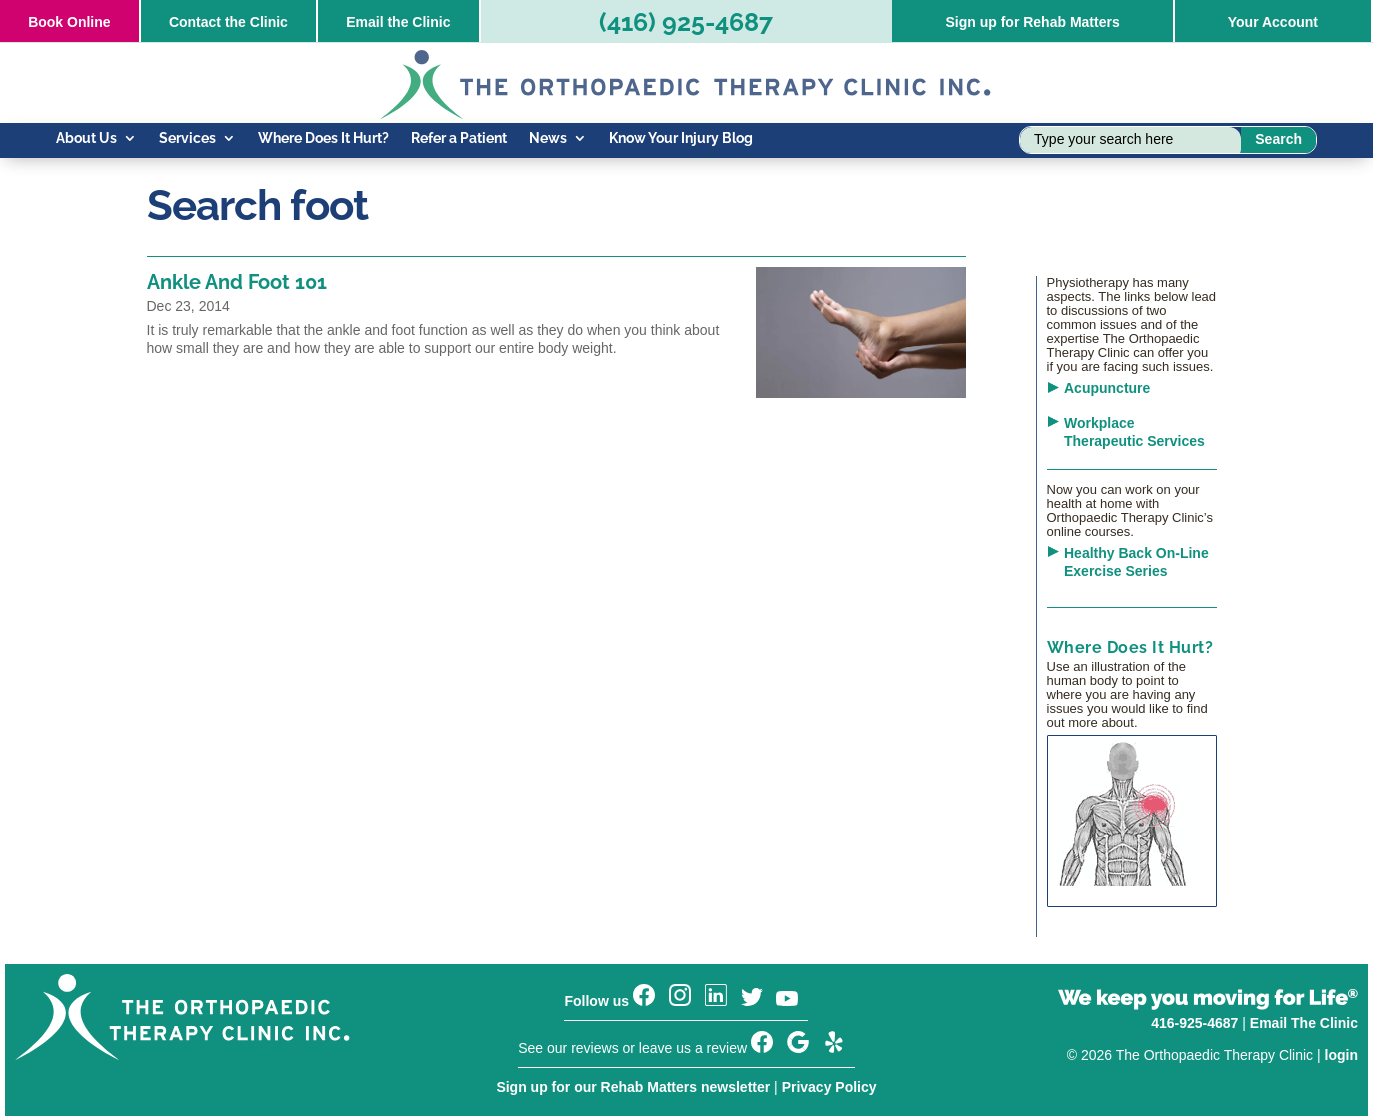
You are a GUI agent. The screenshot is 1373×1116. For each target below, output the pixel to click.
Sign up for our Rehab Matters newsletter (633, 1087)
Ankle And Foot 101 (237, 282)
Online (69, 22)
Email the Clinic (398, 22)
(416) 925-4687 (686, 22)
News (548, 138)
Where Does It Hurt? (323, 138)
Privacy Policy (829, 1087)
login (1341, 1055)
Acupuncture (1107, 388)
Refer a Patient (459, 138)
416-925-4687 (1194, 1023)
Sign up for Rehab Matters (1032, 22)
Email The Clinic (1304, 1023)
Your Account (1273, 22)
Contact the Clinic (228, 22)
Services (187, 138)
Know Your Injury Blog (681, 138)
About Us (86, 138)
